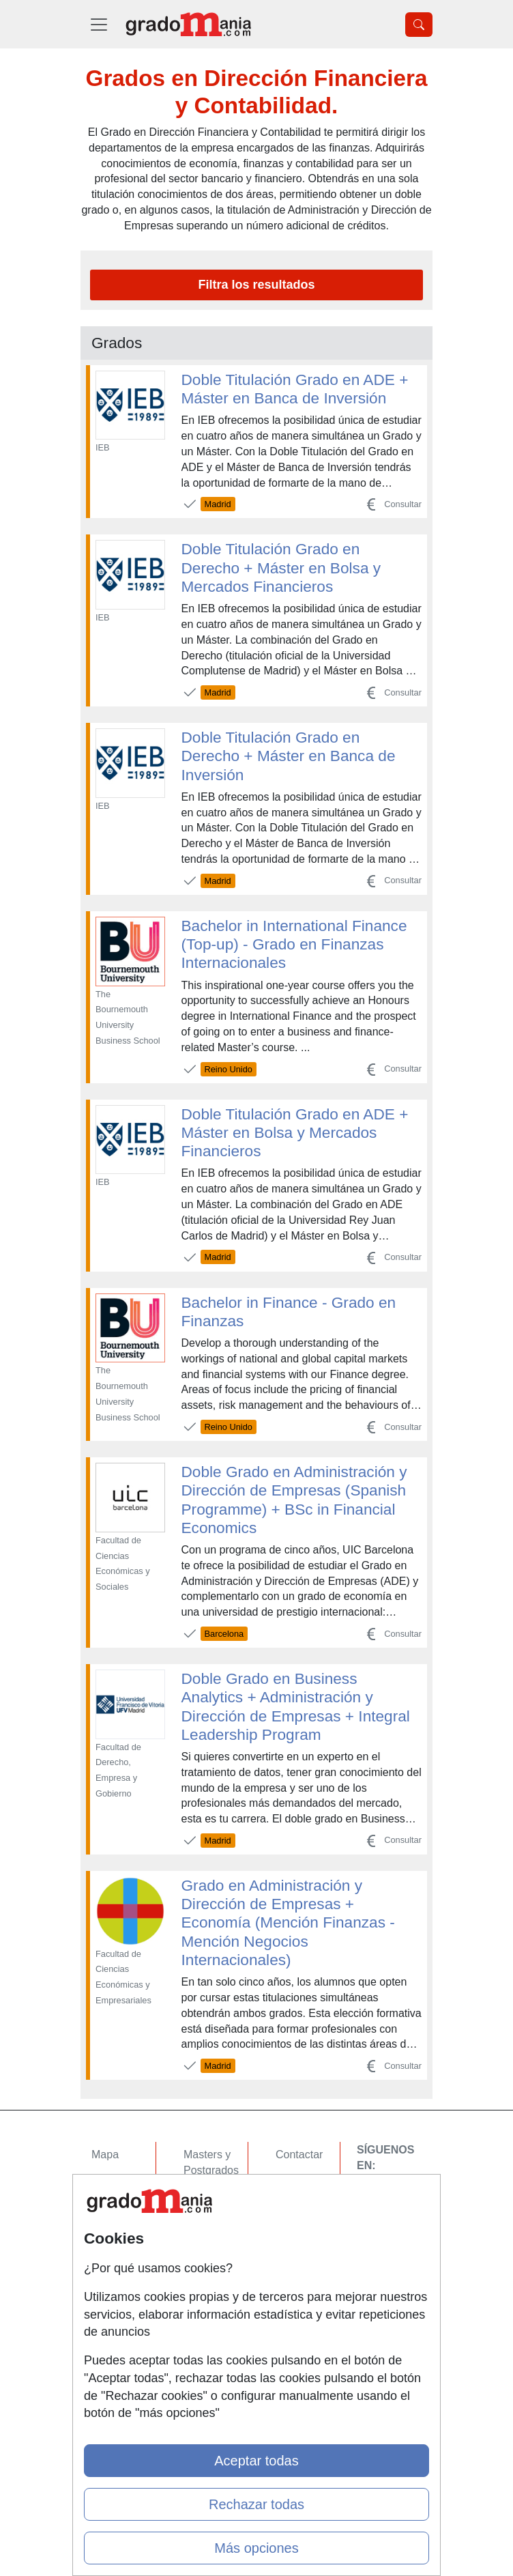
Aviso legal (302, 2208)
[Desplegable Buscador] (419, 24)
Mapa (105, 2154)
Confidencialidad (316, 2181)
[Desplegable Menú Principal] (98, 24)
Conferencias (216, 2223)
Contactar (299, 2154)
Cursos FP (209, 2197)
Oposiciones (214, 2292)
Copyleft (296, 2233)
